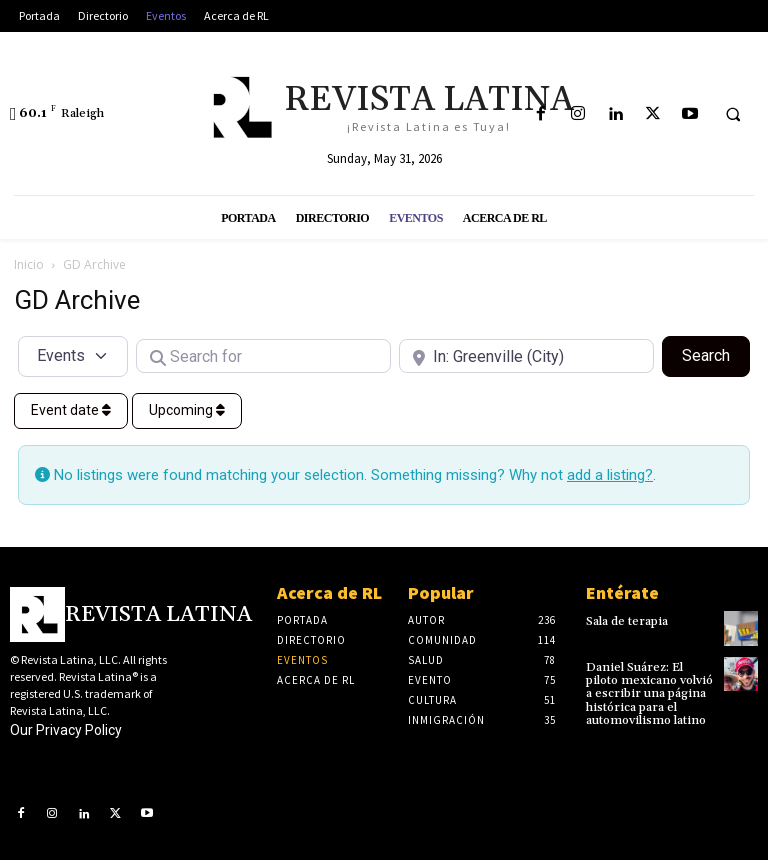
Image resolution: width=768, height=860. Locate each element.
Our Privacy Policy (66, 730)
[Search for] (263, 356)
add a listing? (610, 475)
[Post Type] (73, 356)
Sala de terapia (627, 621)
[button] (733, 115)
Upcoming (187, 410)
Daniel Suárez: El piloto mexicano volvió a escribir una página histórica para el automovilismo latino (649, 694)
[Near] (526, 356)
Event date (71, 410)
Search (716, 354)
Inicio (29, 264)
